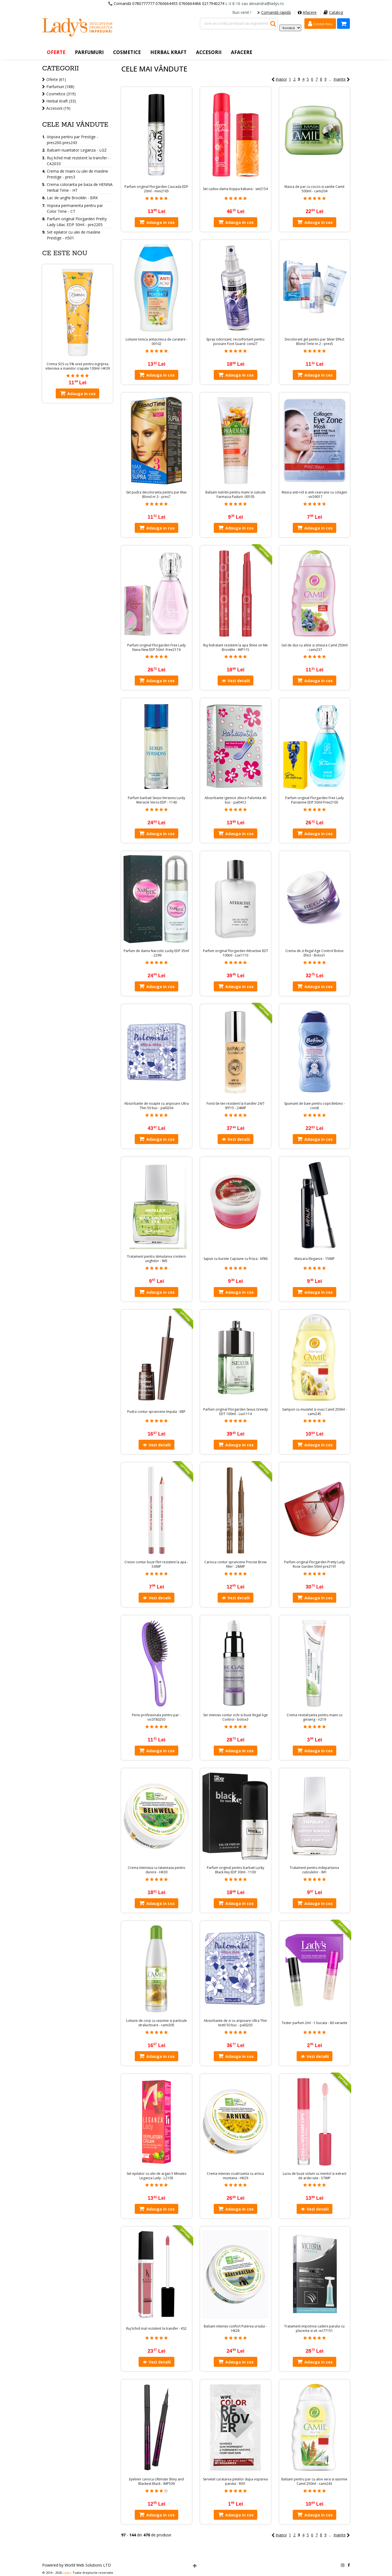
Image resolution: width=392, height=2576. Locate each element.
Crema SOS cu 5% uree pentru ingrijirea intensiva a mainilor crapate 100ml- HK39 (77, 366)
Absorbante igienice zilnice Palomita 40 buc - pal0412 (235, 800)
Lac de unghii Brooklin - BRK (72, 197)
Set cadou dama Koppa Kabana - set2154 (235, 189)
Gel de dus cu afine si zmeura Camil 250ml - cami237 (314, 647)
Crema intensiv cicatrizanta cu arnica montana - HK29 (235, 2175)
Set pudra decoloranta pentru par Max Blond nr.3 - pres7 (156, 494)
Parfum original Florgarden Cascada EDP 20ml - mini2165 (156, 189)
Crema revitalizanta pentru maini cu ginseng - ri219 (314, 1717)
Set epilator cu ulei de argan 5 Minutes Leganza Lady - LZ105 (156, 2175)
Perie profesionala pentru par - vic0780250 (156, 1717)
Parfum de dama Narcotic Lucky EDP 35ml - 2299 (156, 953)
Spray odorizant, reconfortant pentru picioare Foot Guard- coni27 (235, 341)
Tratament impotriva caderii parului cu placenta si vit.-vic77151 (314, 2328)
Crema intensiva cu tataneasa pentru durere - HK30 (156, 1870)
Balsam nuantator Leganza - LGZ (77, 150)
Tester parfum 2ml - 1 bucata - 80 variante (314, 2023)
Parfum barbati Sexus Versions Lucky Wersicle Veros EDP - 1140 (156, 800)
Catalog (333, 12)
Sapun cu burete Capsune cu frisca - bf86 (235, 1259)
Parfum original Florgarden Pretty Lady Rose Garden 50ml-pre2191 (314, 1564)
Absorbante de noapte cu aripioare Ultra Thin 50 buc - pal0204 (156, 1105)
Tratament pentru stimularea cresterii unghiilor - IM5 (156, 1258)
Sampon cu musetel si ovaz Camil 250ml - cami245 (314, 1411)
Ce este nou (64, 253)
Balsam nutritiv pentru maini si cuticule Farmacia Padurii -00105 (235, 494)
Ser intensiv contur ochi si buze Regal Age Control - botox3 (235, 1717)
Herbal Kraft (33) (61, 101)
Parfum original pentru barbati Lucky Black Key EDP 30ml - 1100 (235, 1870)
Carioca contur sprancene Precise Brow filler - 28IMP (235, 1564)
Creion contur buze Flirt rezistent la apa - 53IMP (156, 1564)
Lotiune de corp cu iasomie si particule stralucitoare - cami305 (156, 2023)
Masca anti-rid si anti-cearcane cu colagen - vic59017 (314, 494)
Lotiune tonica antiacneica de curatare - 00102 (156, 341)
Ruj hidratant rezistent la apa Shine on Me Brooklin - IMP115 (235, 647)
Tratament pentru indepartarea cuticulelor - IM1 (314, 1870)
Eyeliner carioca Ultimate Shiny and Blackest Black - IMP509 (156, 2481)
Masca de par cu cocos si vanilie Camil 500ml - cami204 (314, 189)
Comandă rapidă (274, 12)
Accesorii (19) (58, 108)
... (330, 79)
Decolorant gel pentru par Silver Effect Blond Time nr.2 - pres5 (314, 341)
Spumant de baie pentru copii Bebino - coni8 (314, 1105)
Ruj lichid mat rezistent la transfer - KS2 (156, 2328)
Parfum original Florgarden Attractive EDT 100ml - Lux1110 (235, 953)
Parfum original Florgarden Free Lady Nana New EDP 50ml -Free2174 (156, 647)
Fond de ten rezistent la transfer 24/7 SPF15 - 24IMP (235, 1105)
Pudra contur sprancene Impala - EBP (156, 1411)
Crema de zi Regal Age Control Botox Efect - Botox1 (314, 953)
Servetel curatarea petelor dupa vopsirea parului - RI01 (235, 2481)
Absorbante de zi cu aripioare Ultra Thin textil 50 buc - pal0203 (235, 2023)
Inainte (342, 79)
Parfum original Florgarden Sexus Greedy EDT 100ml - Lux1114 (235, 1411)
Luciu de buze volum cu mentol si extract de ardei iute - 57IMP (314, 2175)
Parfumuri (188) (60, 86)
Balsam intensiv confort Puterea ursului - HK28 (235, 2328)
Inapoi (279, 79)
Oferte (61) (56, 79)
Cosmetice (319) (61, 93)
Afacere (307, 12)
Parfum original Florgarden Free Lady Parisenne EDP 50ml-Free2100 (314, 800)
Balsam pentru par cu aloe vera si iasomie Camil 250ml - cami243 (314, 2481)
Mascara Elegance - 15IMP (314, 1259)
